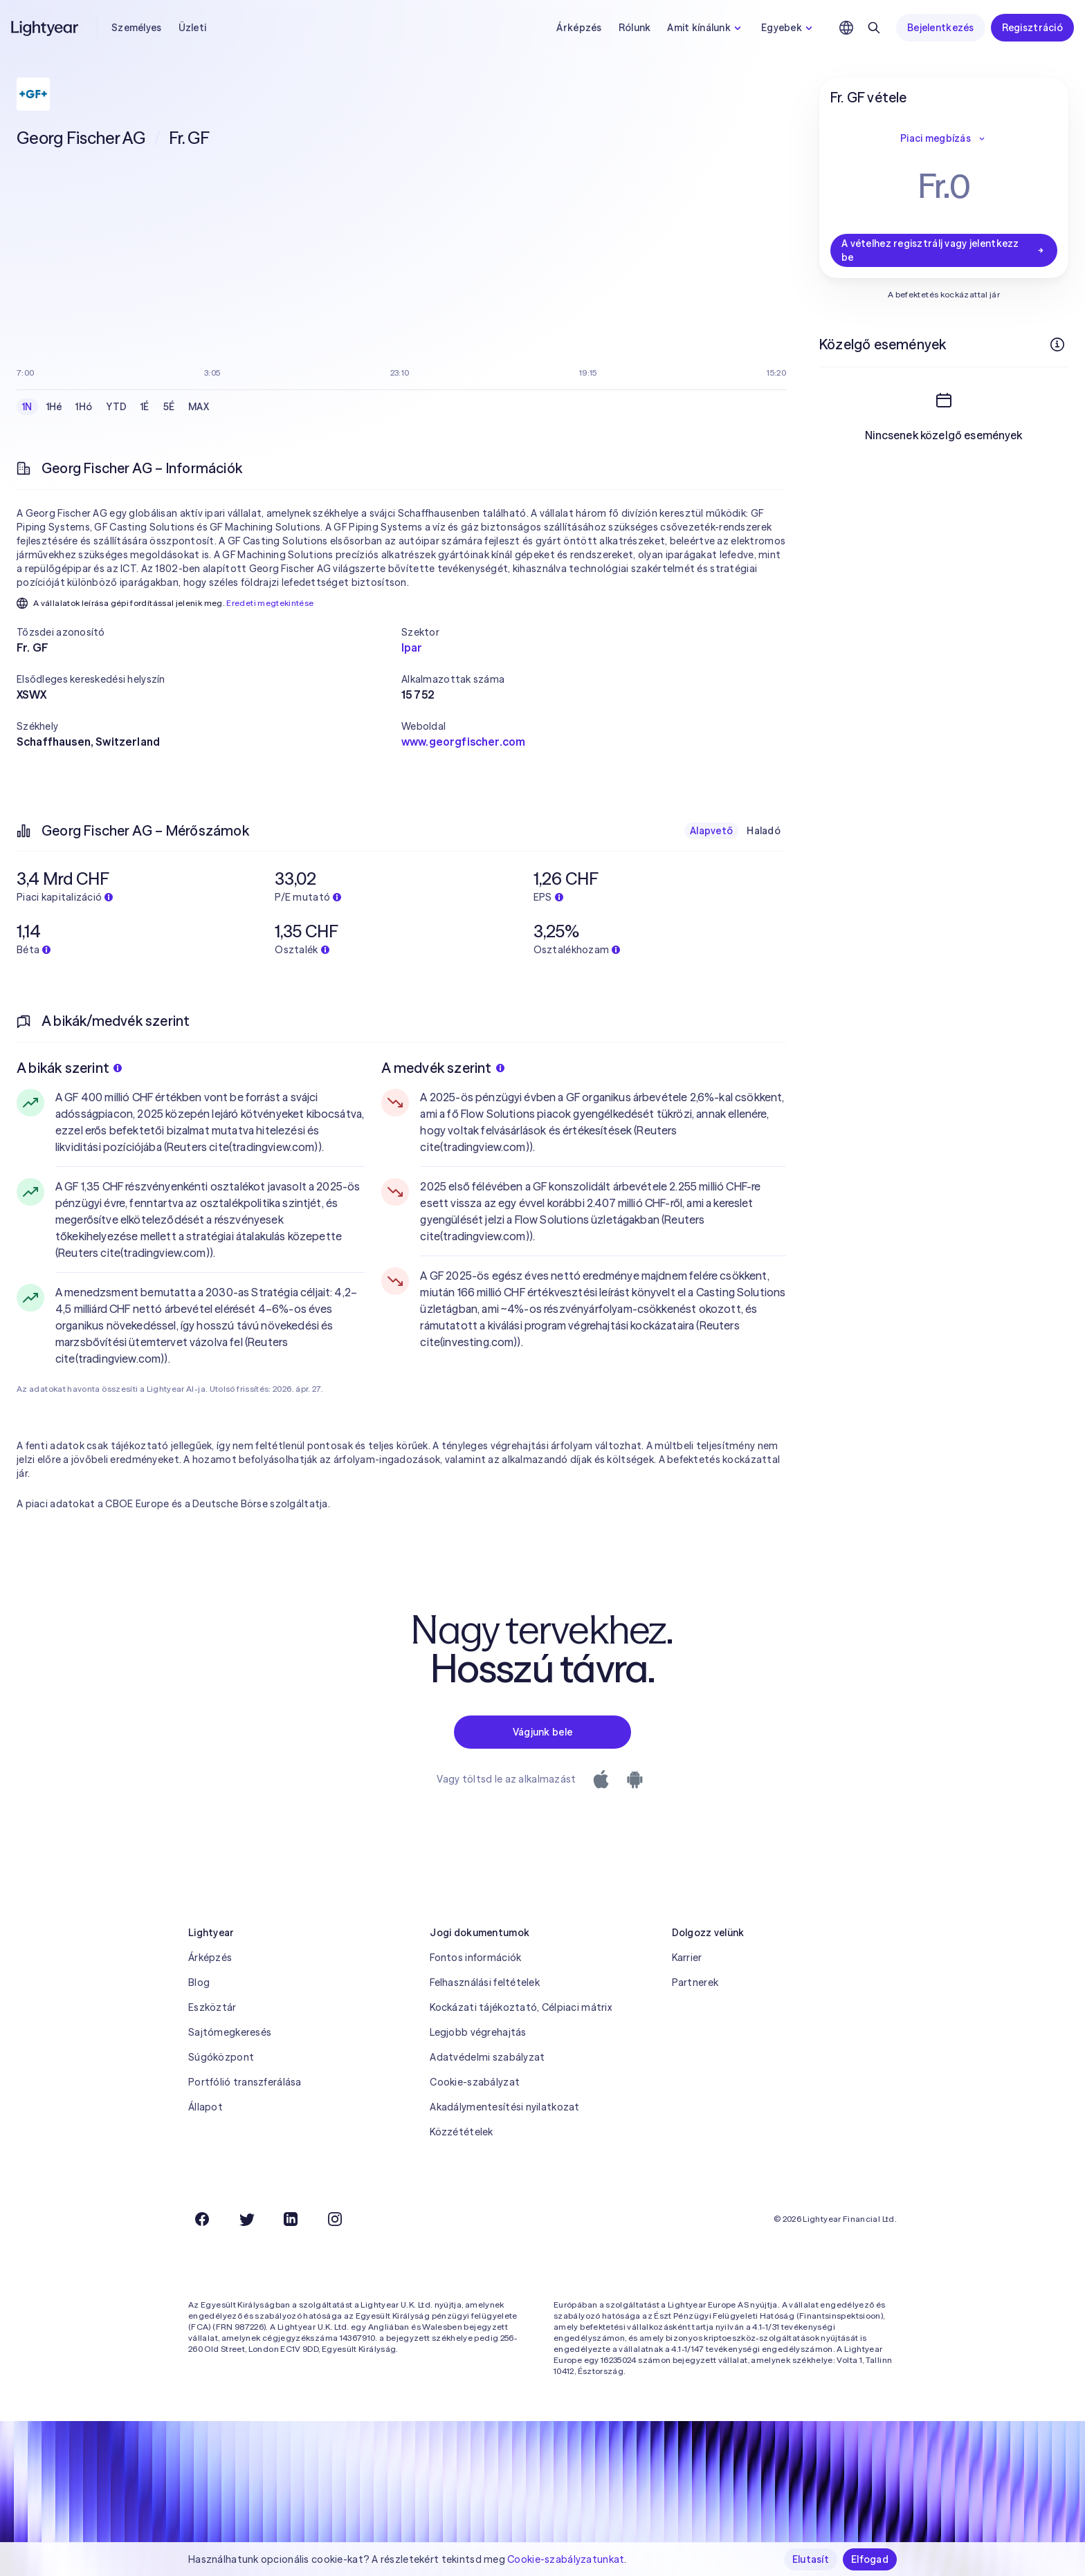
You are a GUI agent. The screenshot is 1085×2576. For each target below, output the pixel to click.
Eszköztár (212, 2007)
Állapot (205, 2107)
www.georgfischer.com (463, 741)
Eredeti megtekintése (269, 603)
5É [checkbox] (169, 407)
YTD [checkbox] (116, 407)
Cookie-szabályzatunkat (565, 2559)
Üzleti (193, 27)
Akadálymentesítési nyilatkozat (504, 2107)
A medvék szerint (442, 1067)
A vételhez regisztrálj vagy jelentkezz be (943, 250)
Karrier (687, 1957)
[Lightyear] (45, 27)
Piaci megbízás (943, 138)
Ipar (412, 647)
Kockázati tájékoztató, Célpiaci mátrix (521, 2007)
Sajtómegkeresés (229, 2032)
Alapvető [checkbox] (711, 831)
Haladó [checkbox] (764, 831)
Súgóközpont (221, 2057)
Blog (199, 1982)
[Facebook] (202, 2219)
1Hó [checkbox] (83, 407)
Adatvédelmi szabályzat (487, 2057)
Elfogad (869, 2559)
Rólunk (635, 27)
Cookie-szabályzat (475, 2082)
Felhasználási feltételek (485, 1982)
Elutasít (810, 2559)
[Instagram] (335, 2219)
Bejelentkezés (940, 27)
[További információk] (1057, 344)
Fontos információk (475, 1957)
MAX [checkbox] (198, 407)
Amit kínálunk (706, 28)
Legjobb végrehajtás (478, 2032)
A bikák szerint (69, 1067)
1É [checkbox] (144, 407)
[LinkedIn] (290, 2219)
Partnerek (695, 1982)
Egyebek (788, 28)
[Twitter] (246, 2219)
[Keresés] (874, 28)
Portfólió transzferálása (245, 2082)
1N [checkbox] (27, 407)
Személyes (136, 27)
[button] (209, 632)
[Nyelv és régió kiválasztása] (846, 28)
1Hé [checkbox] (54, 407)
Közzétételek (461, 2132)
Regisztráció (1032, 27)
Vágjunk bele (542, 1732)
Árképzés (578, 27)
